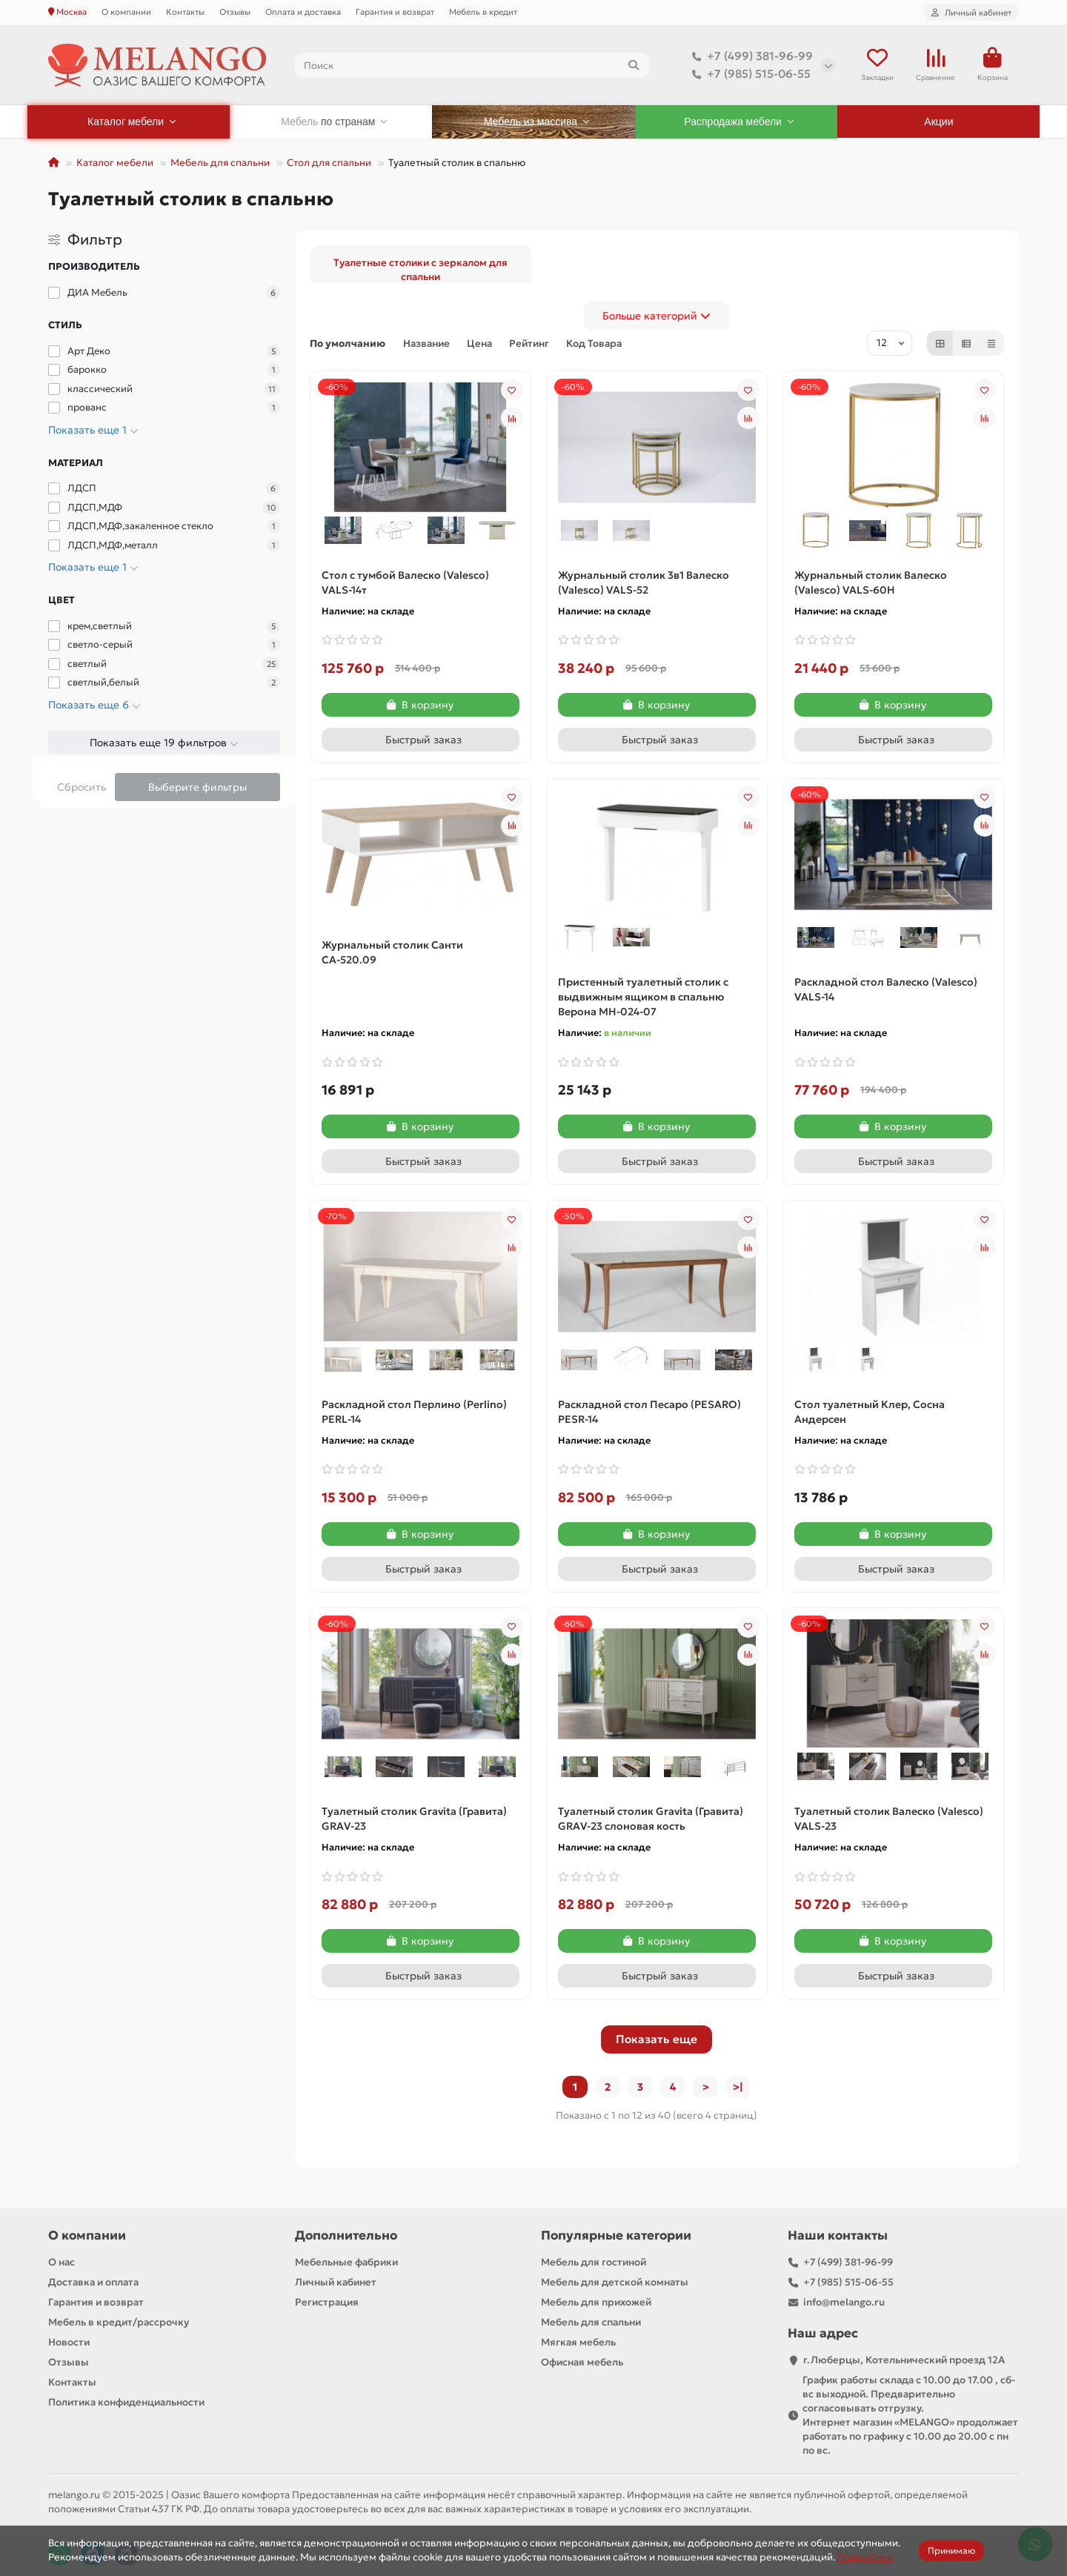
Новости (69, 2342)
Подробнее (865, 2557)
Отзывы (234, 12)
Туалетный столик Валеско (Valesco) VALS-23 (888, 1819)
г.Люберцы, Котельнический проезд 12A (904, 2360)
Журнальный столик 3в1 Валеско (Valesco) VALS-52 (643, 582)
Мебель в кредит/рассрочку (118, 2322)
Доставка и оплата (93, 2282)
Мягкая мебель (578, 2342)
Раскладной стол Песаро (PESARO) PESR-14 (649, 1412)
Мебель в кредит (483, 12)
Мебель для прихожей (596, 2302)
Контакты (185, 12)
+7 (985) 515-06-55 (748, 74)
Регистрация (327, 2302)
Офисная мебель (582, 2362)
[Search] (472, 65)
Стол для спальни (329, 162)
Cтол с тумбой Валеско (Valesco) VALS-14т (405, 582)
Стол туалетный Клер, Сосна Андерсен (869, 1412)
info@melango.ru (844, 2302)
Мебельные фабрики (346, 2262)
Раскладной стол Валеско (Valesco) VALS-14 (885, 989)
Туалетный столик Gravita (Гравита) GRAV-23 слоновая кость (650, 1819)
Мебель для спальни (220, 162)
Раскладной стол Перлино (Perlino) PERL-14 (414, 1412)
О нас (61, 2262)
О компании (126, 12)
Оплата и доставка (303, 12)
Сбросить (81, 787)
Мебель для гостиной (593, 2262)
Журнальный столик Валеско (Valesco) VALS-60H (870, 582)
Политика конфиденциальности (126, 2402)
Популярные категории (616, 2235)
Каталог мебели (114, 162)
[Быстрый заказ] (420, 739)
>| (738, 2087)
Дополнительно (346, 2235)
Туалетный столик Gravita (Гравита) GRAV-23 (414, 1819)
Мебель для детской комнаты (614, 2282)
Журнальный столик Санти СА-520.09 (392, 952)
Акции (938, 121)
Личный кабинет (335, 2282)
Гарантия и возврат (395, 12)
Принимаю (951, 2550)
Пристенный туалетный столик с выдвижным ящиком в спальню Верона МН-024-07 (643, 996)
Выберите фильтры (197, 787)
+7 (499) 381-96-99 (749, 56)
